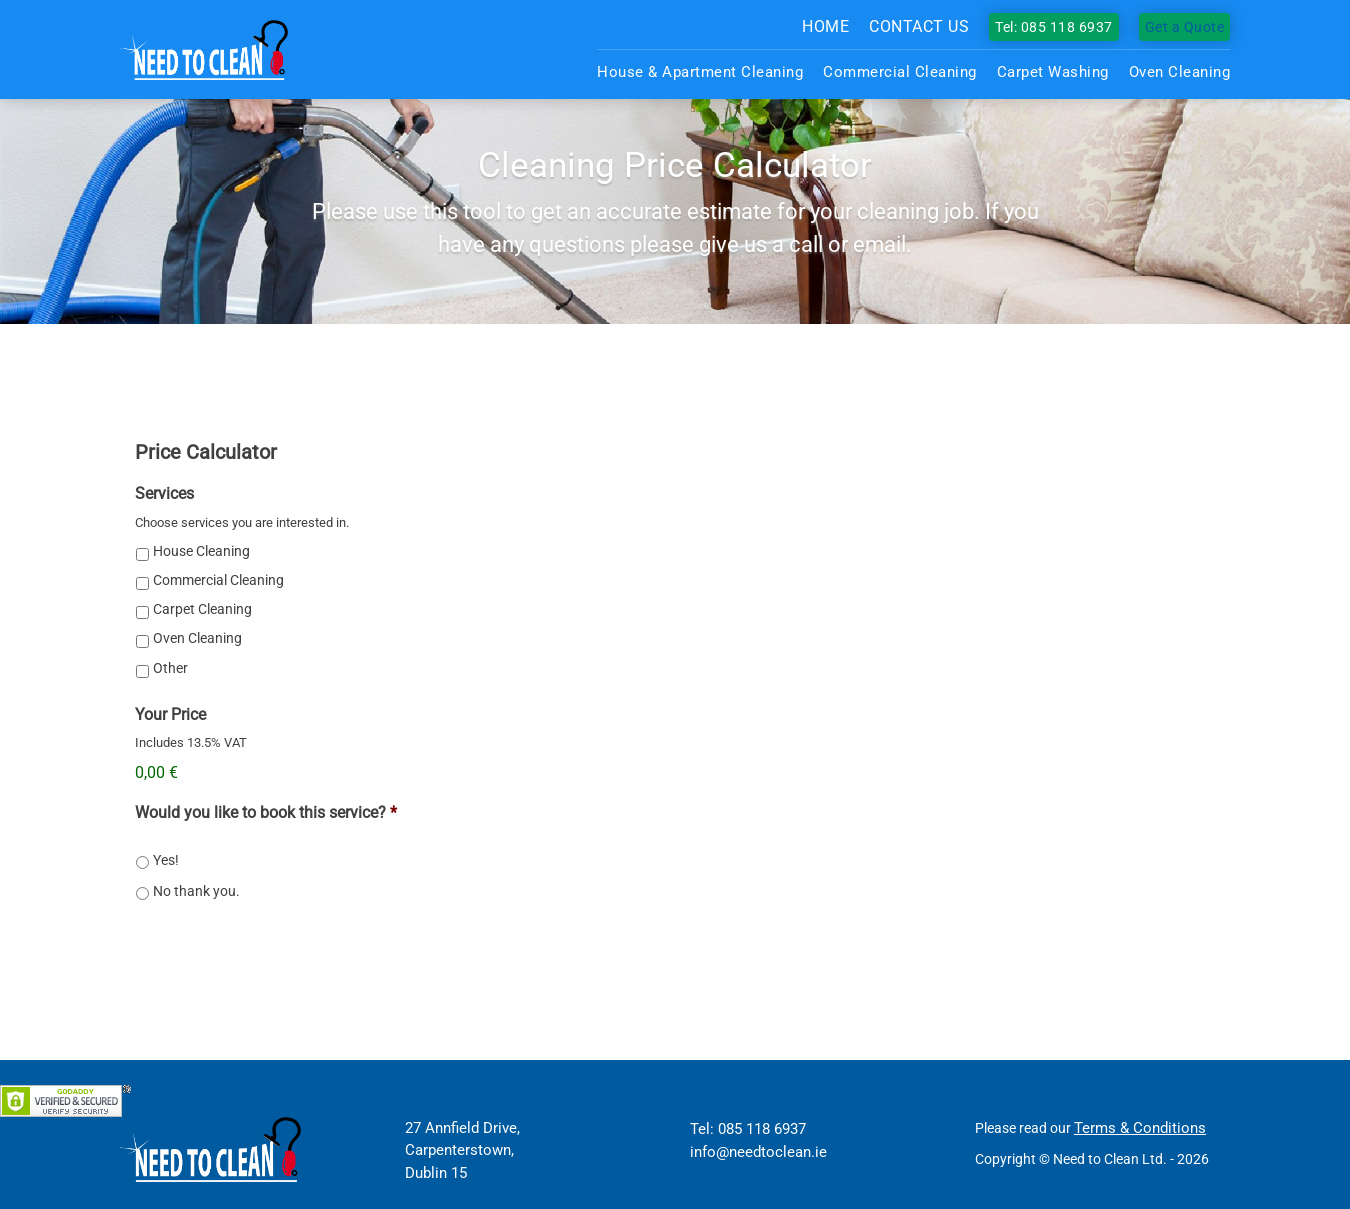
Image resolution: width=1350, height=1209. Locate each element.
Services (164, 493)
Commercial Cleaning (900, 72)
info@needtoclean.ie (758, 1152)
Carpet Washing (1053, 72)
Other (170, 668)
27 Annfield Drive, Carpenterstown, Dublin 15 (462, 1150)
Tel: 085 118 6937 (1054, 27)
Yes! (166, 860)
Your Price (170, 714)
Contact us (919, 26)
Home (825, 26)
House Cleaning (201, 551)
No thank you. (196, 891)
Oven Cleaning (1180, 72)
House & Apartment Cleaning (700, 72)
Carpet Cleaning (202, 609)
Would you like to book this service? (266, 812)
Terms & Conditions (1140, 1128)
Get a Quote (1185, 27)
